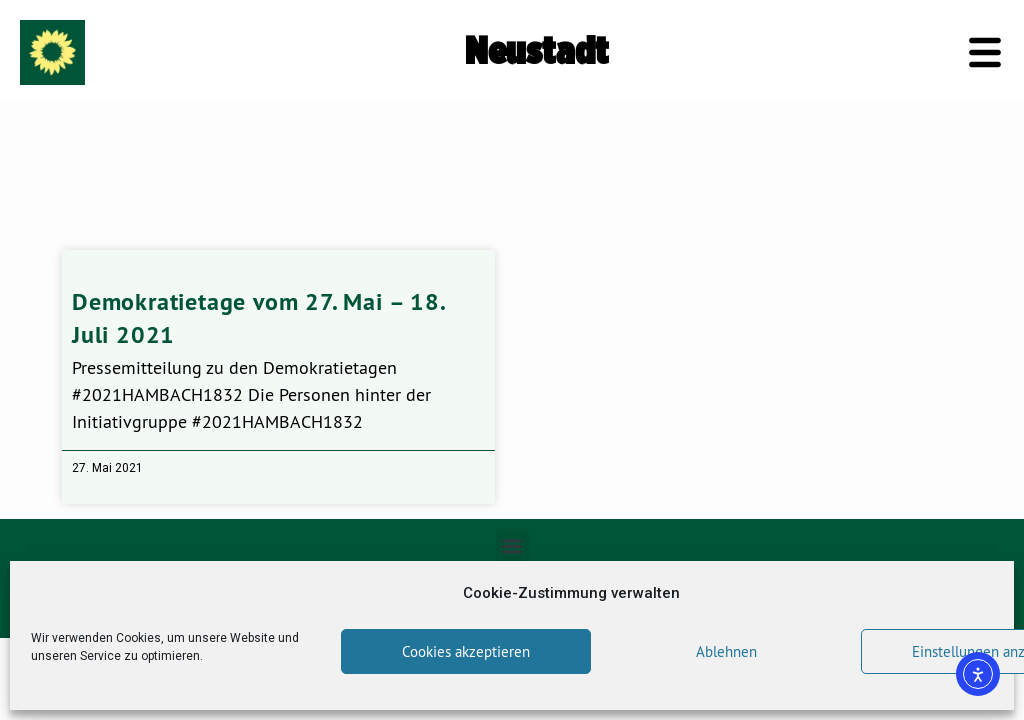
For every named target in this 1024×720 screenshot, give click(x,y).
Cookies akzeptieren (466, 651)
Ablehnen (726, 651)
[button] (512, 545)
